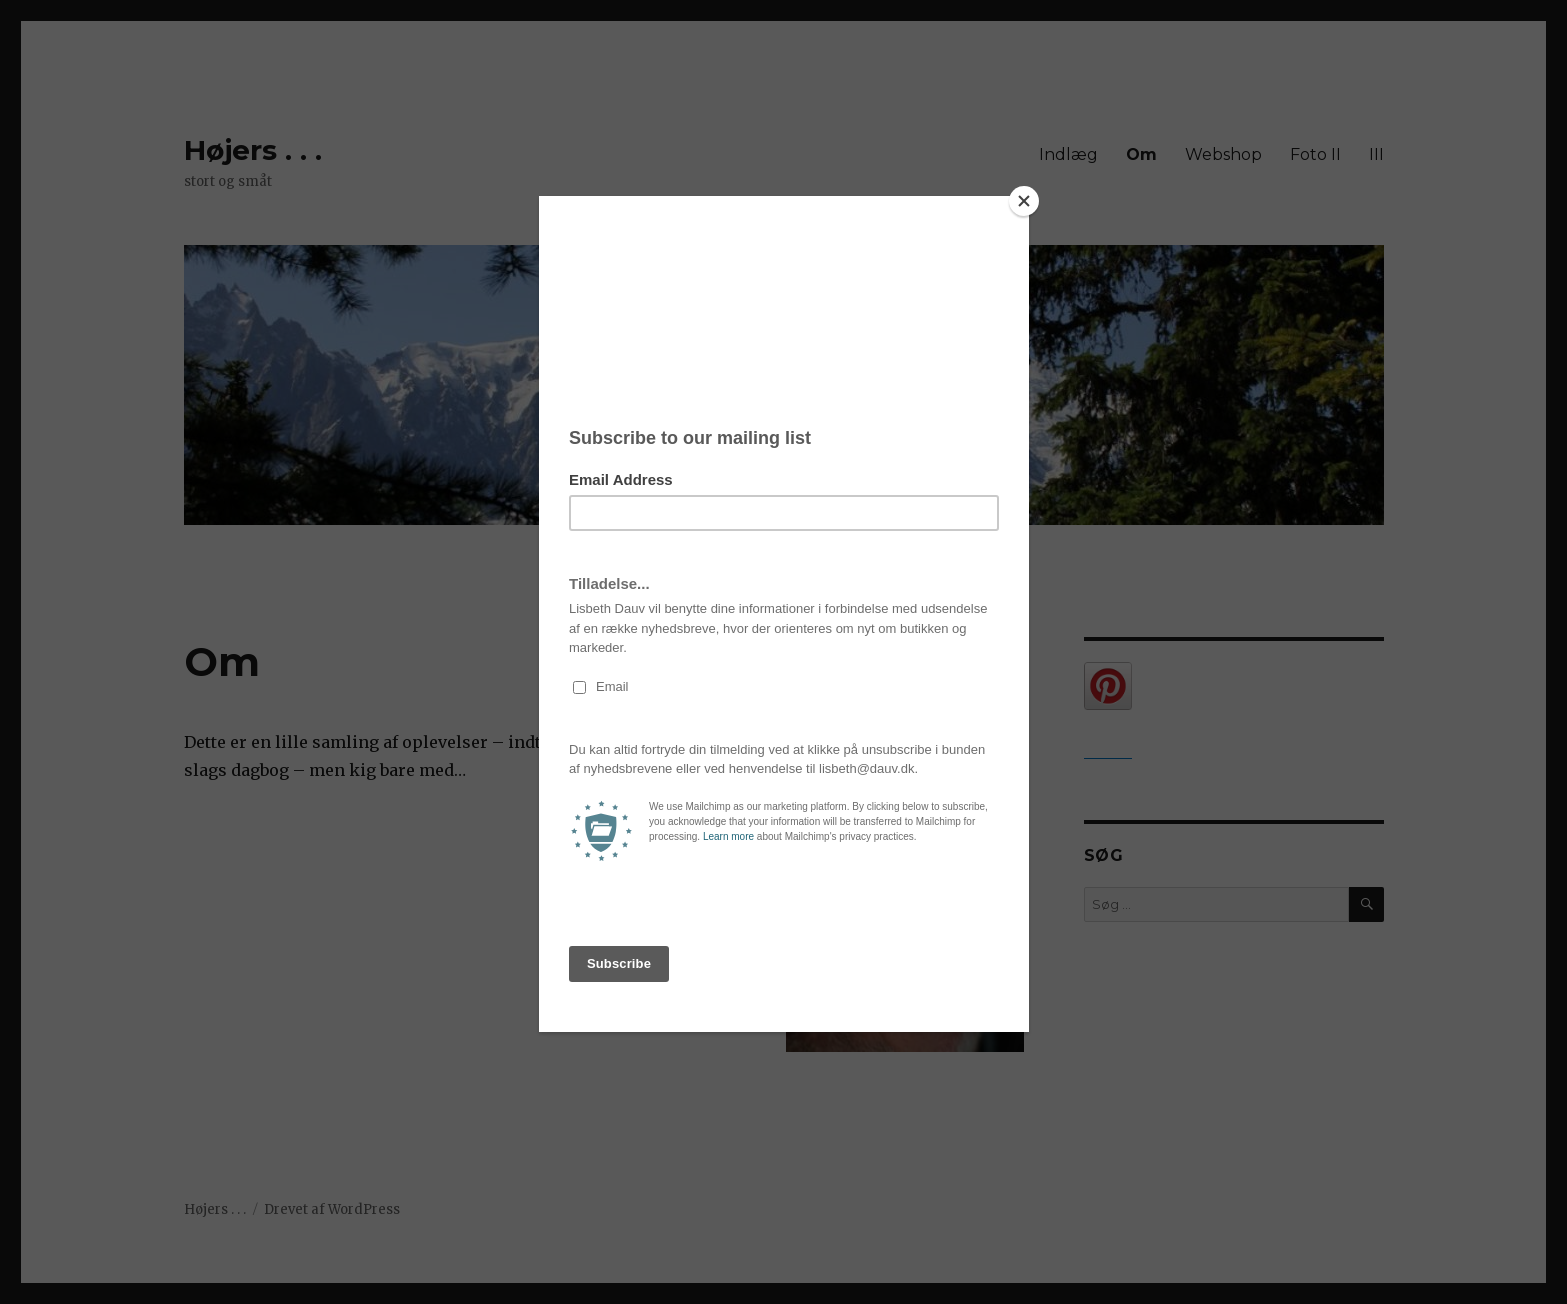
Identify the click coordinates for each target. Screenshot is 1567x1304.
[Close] (1024, 201)
